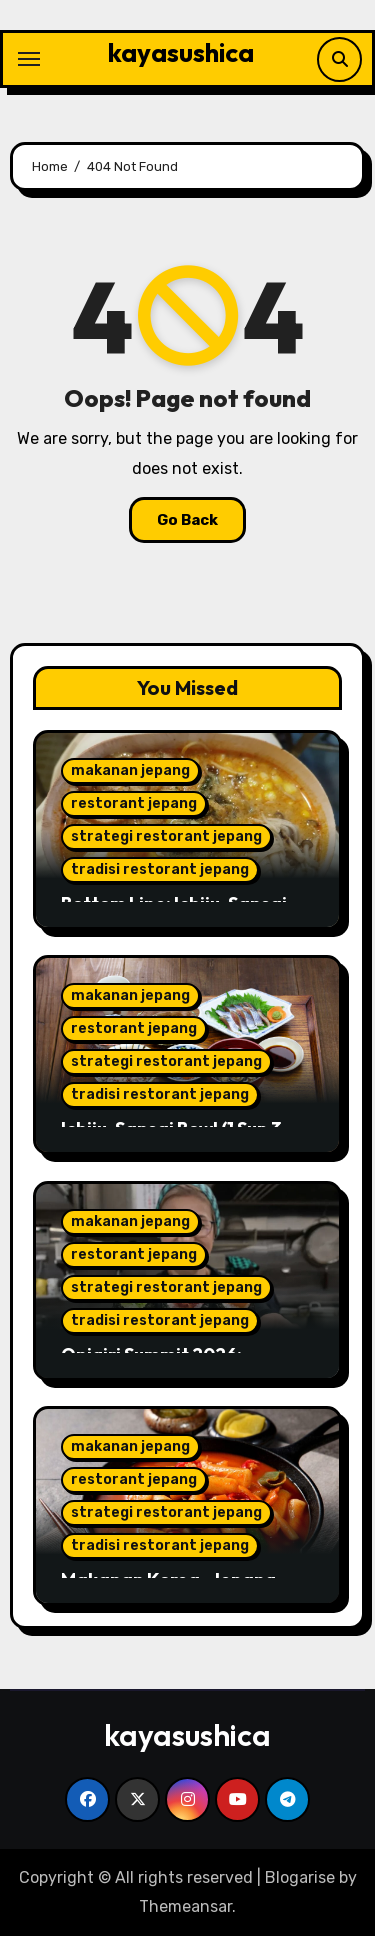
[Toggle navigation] (29, 59)
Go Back (187, 520)
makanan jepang (130, 770)
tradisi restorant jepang (160, 869)
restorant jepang (134, 803)
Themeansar (185, 1906)
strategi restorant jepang (166, 836)
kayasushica (181, 52)
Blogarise (300, 1877)
